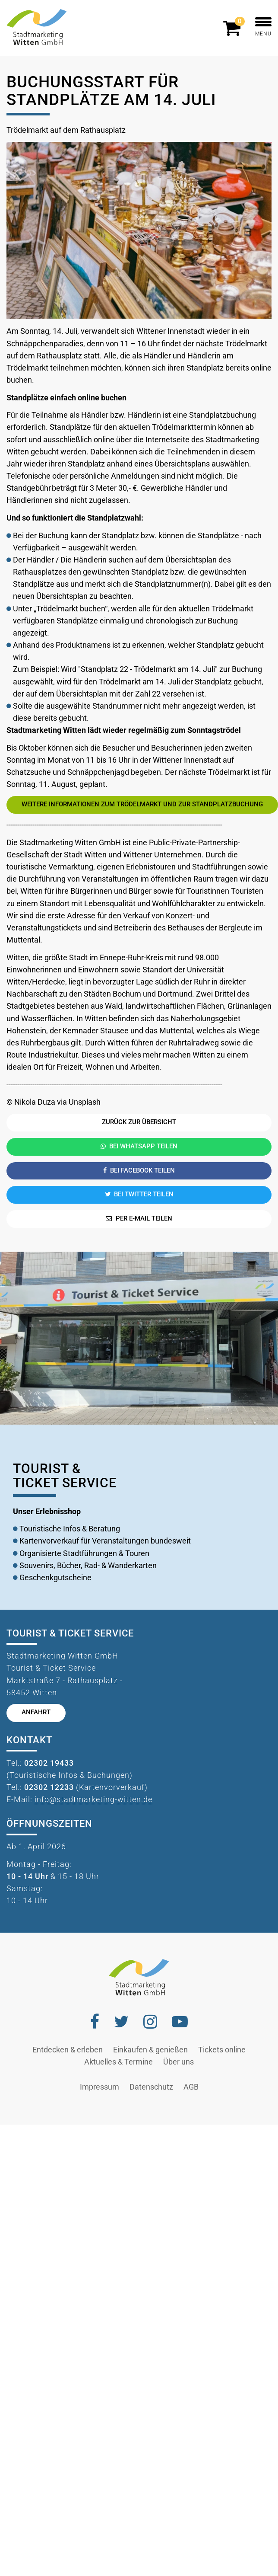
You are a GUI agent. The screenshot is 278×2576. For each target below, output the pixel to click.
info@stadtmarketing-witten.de (93, 1799)
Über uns (178, 2062)
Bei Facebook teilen (139, 1170)
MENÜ (263, 27)
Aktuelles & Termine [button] (118, 2062)
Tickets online (222, 2049)
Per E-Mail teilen (139, 1218)
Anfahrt (36, 1712)
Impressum (99, 2087)
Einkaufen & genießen (150, 2049)
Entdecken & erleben (67, 2049)
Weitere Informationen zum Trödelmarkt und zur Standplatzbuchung (142, 804)
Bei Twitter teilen (139, 1194)
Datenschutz (151, 2087)
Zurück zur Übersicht (139, 1122)
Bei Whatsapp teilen (139, 1146)
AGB (191, 2087)
